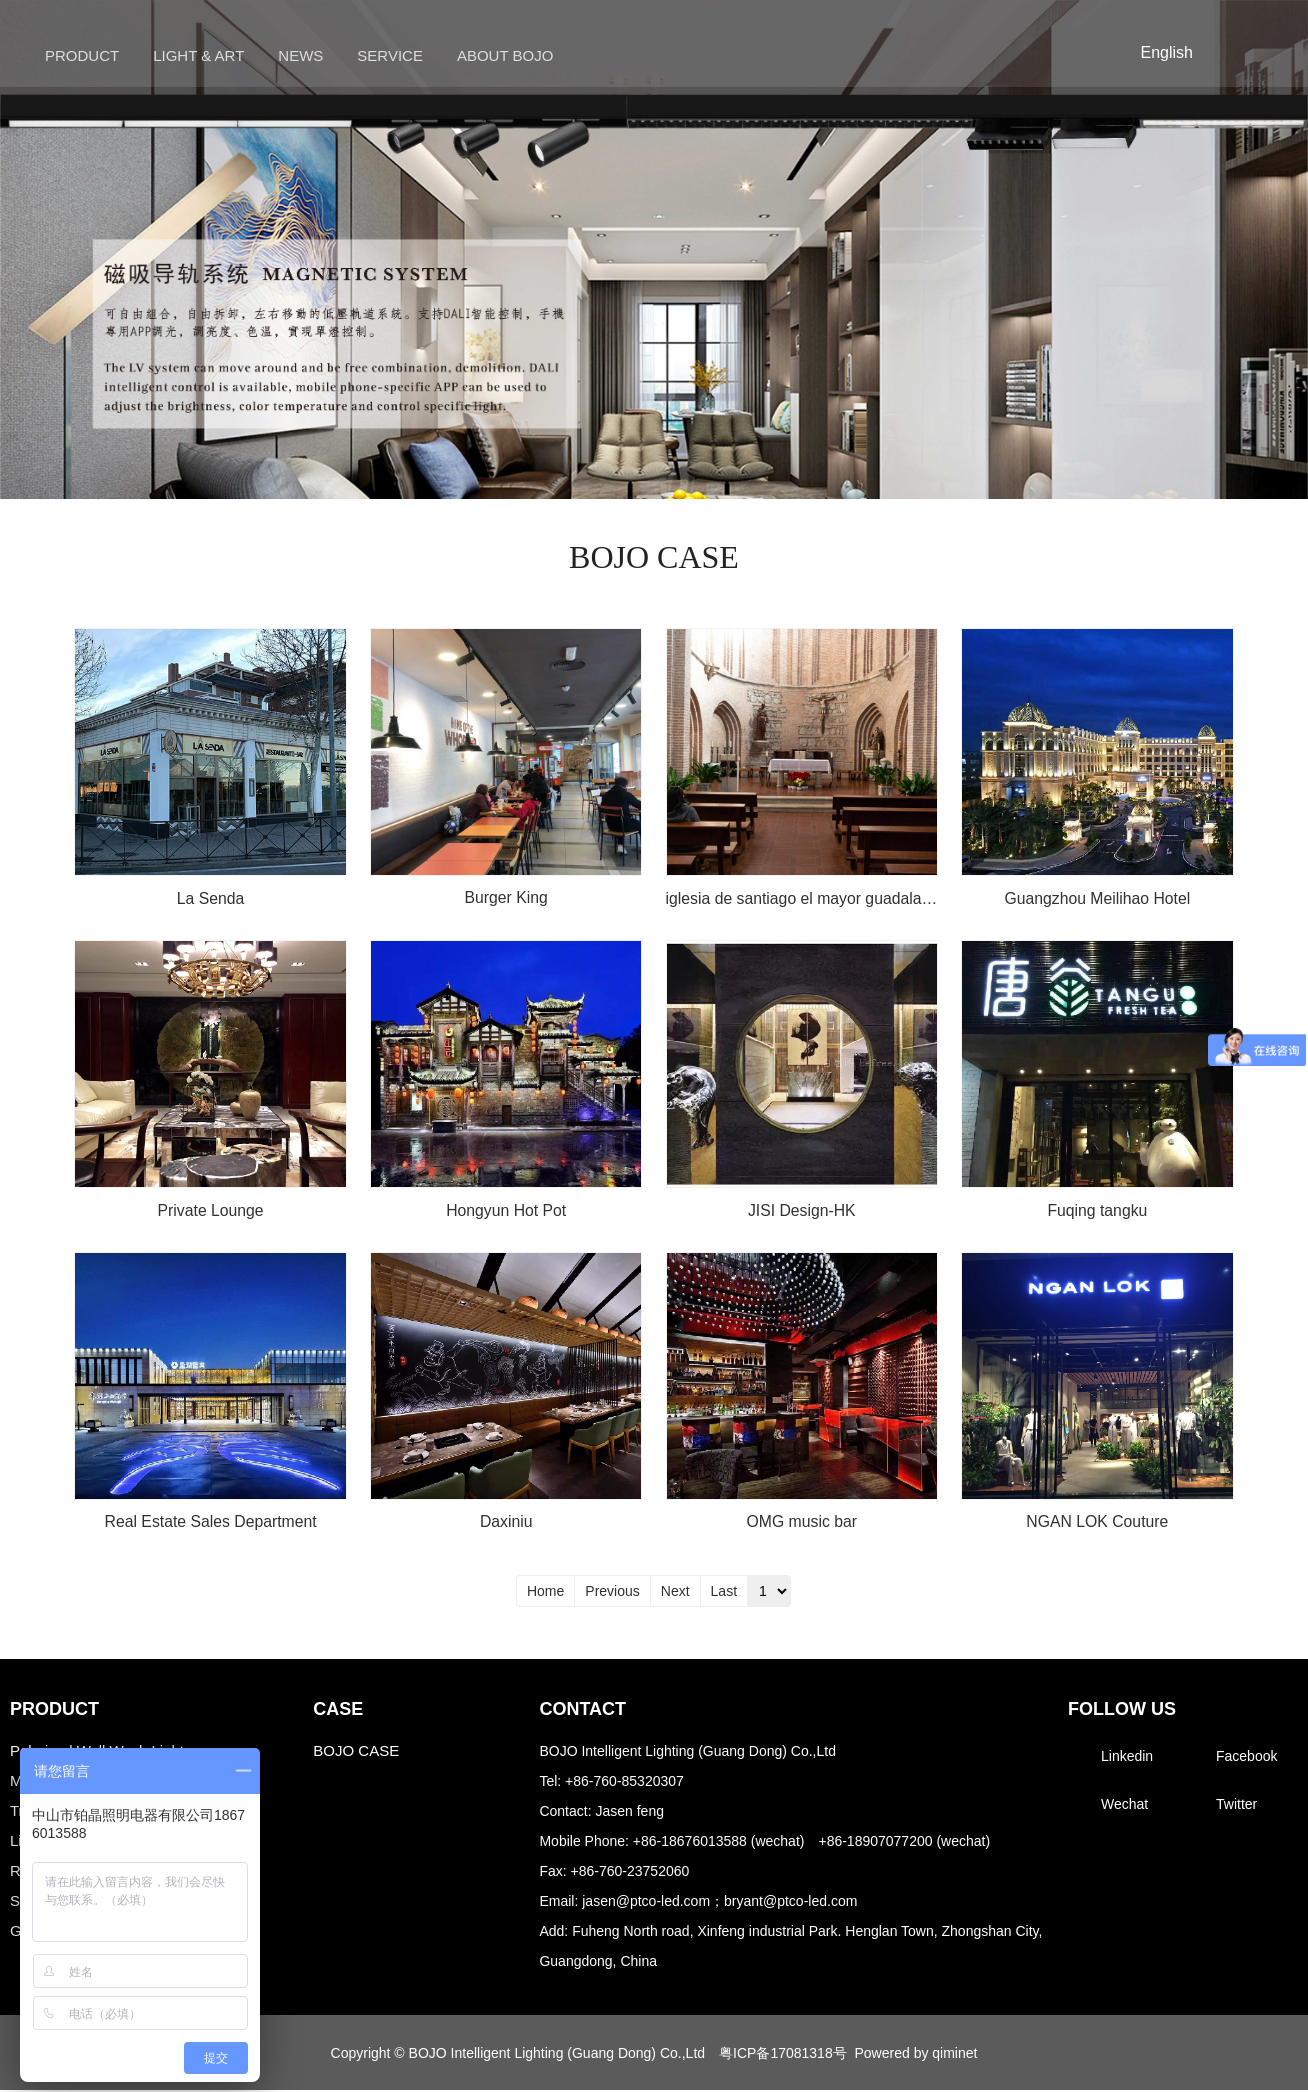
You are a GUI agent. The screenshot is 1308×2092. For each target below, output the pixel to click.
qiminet (954, 2054)
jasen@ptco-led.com (646, 1903)
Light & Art (198, 55)
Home (545, 1593)
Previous (612, 1593)
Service (390, 55)
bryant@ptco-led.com (790, 1903)
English (1167, 52)
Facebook (1246, 1758)
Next (675, 1593)
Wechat (1124, 1806)
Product (82, 55)
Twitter (1236, 1806)
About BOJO (505, 55)
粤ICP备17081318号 (783, 2054)
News (300, 55)
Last (724, 1593)
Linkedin (1127, 1758)
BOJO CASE (356, 1752)
